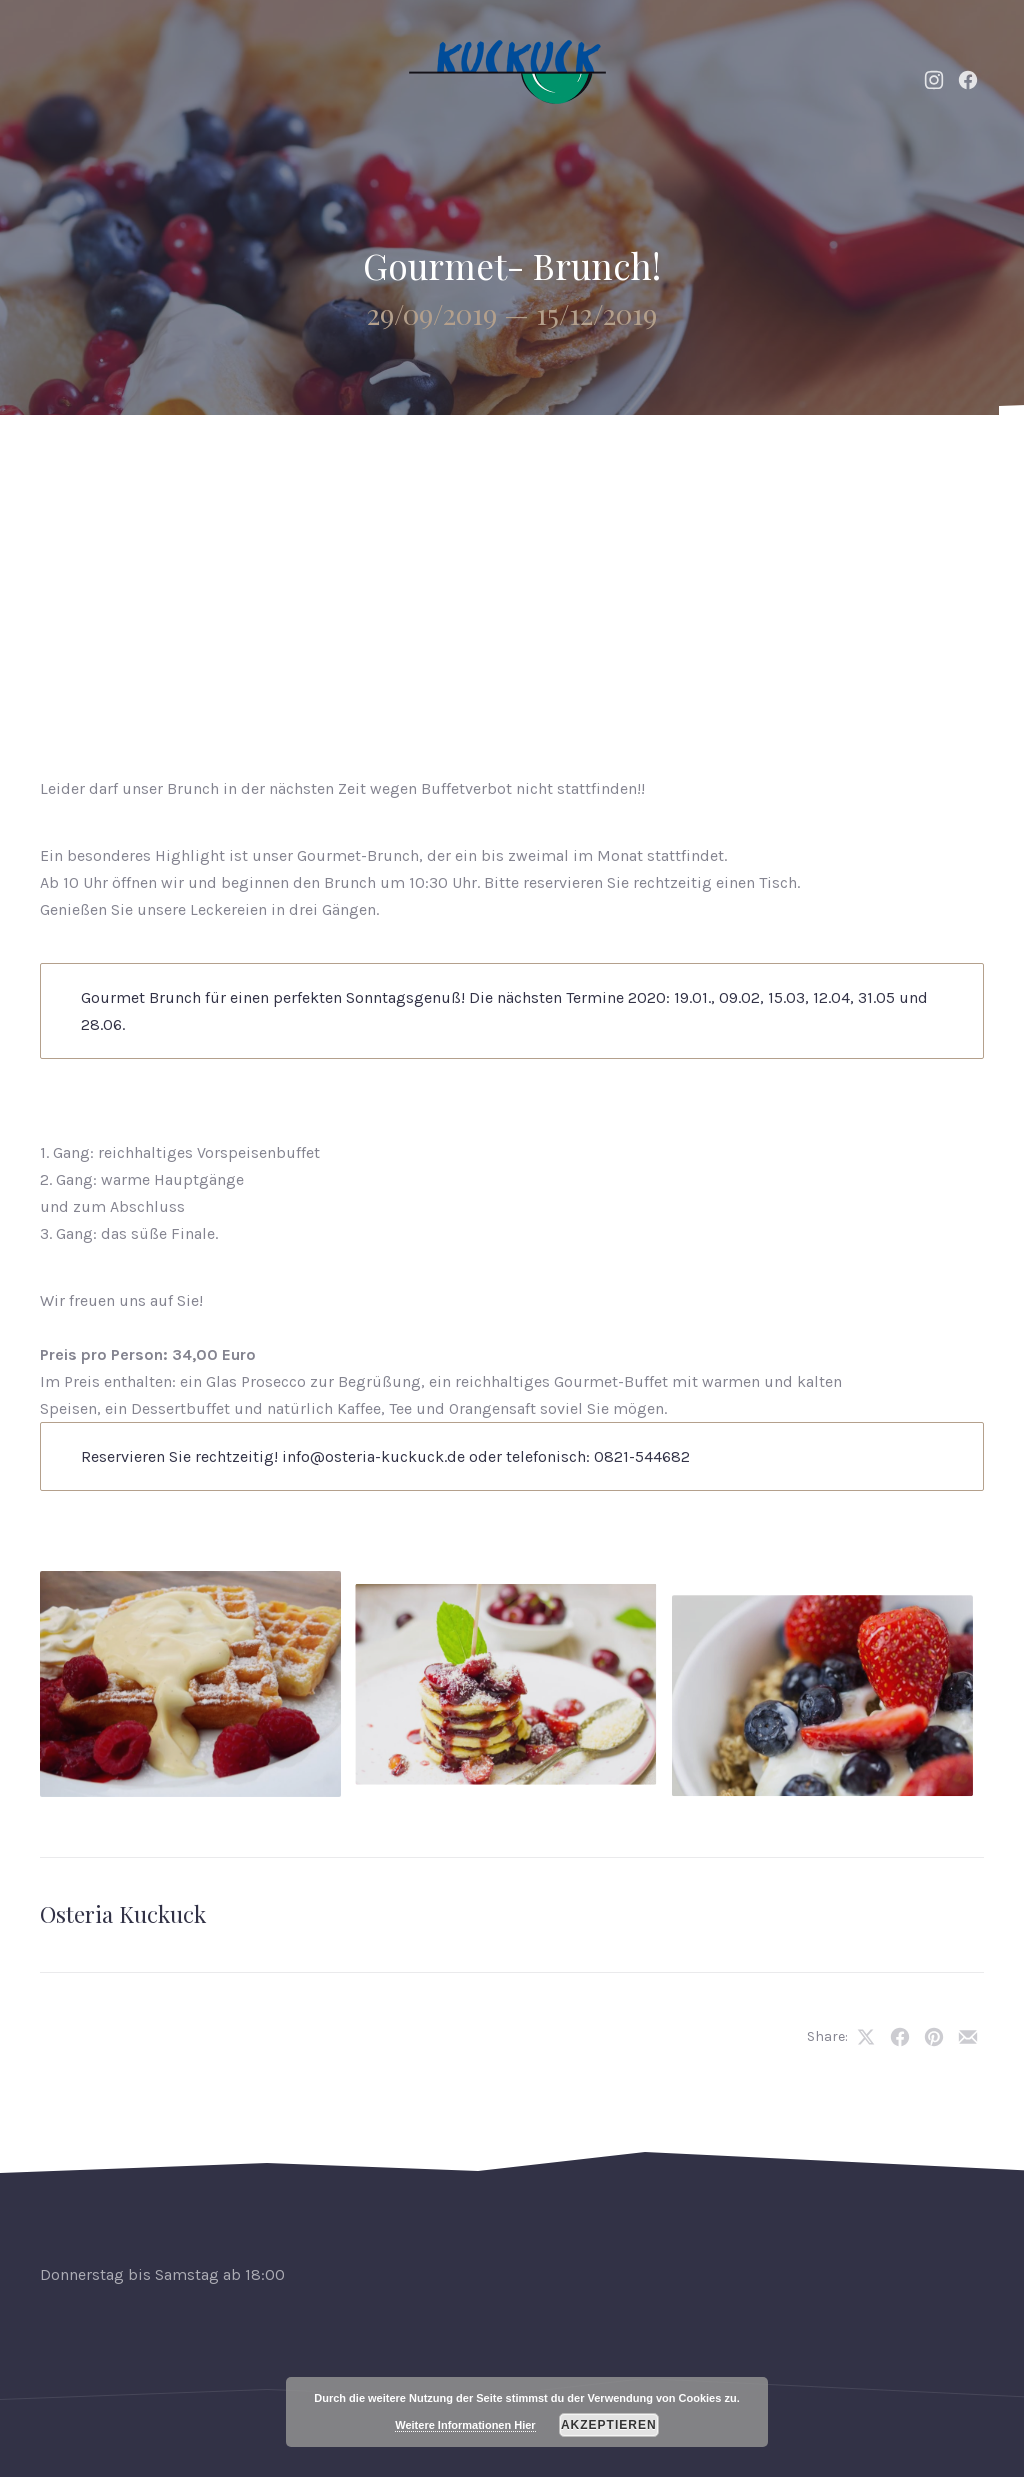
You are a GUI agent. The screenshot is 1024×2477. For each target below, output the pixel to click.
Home (127, 464)
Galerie (779, 464)
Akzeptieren (609, 2425)
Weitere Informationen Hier (465, 2425)
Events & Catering (265, 464)
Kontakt (884, 464)
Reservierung (907, 564)
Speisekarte (568, 464)
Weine (683, 464)
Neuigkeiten (429, 464)
